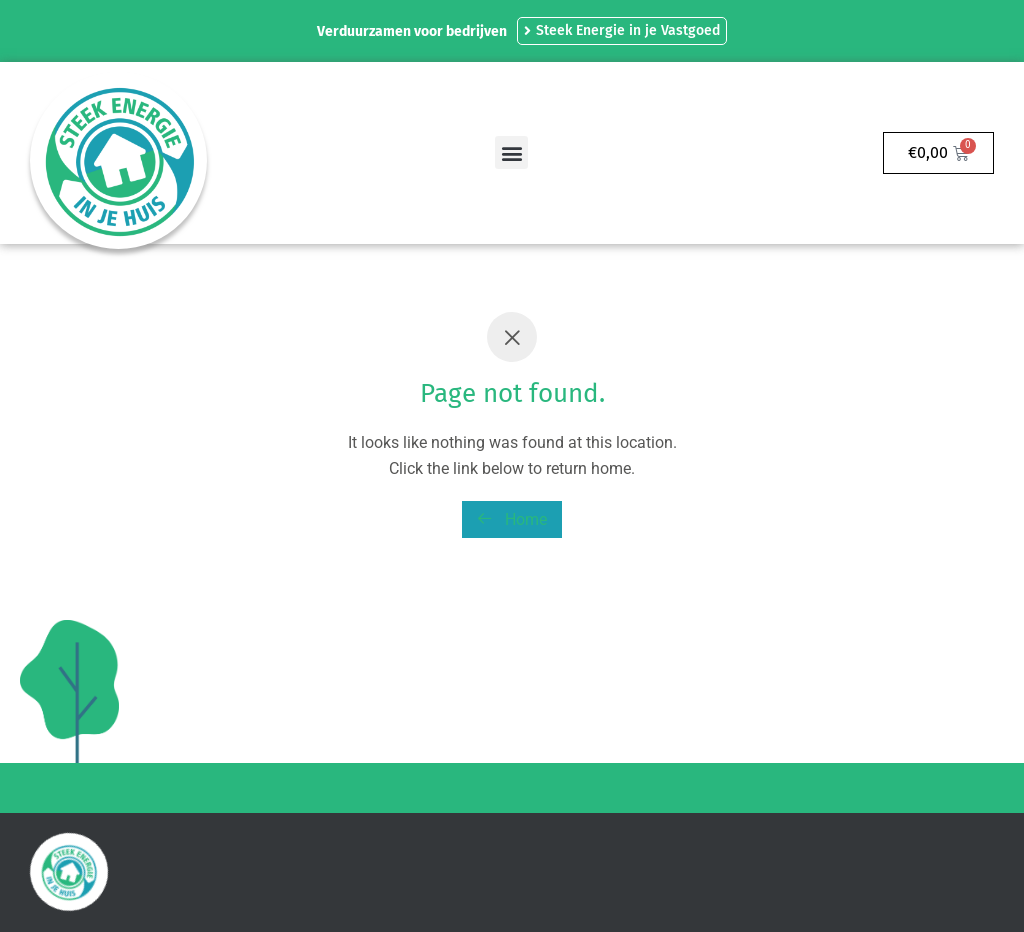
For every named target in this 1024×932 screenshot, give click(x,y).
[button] (511, 152)
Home (512, 519)
